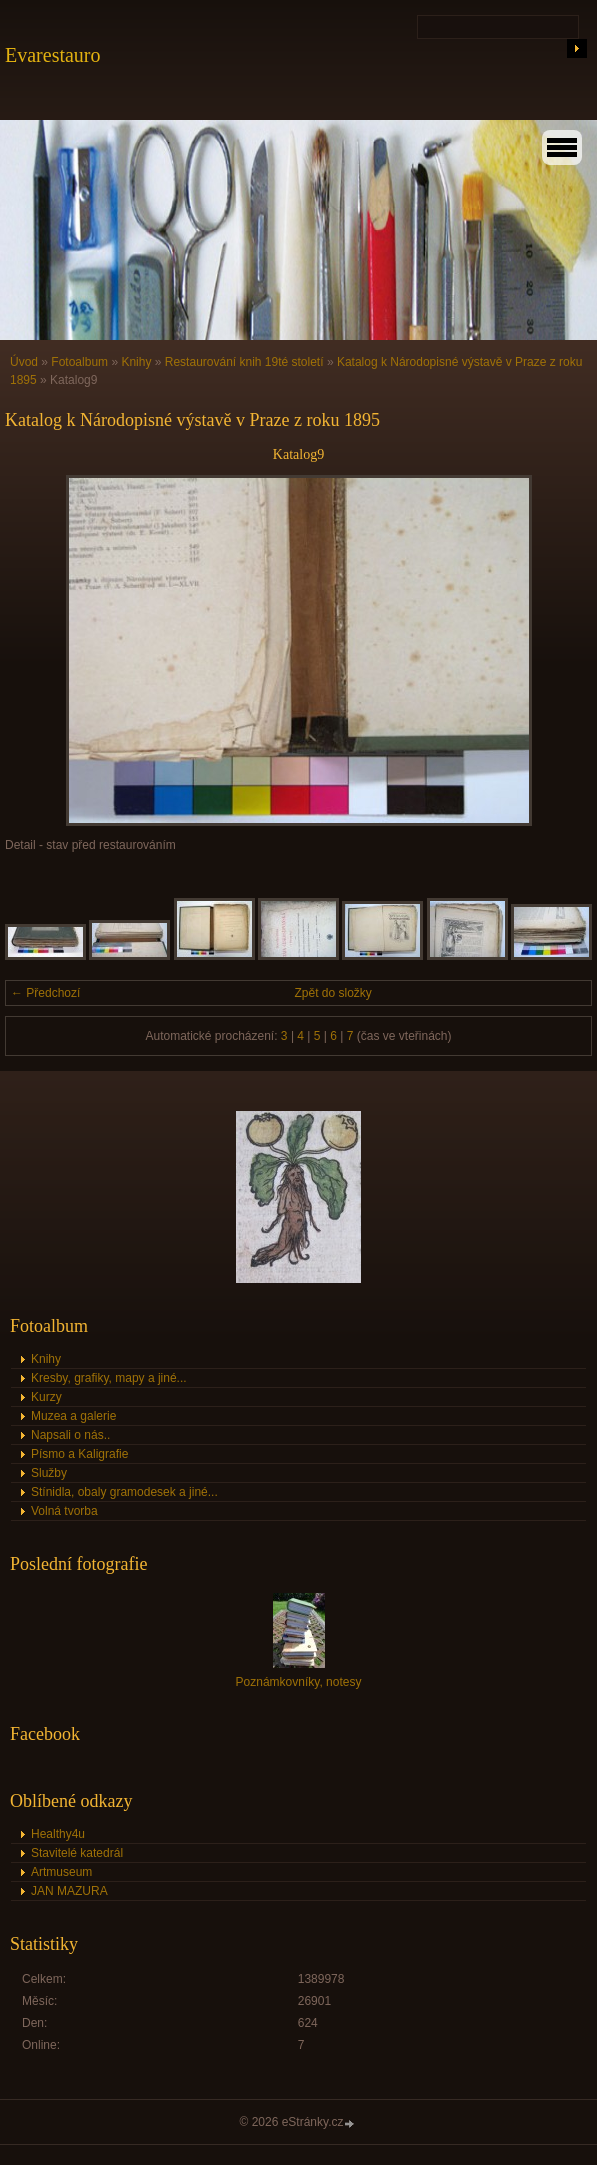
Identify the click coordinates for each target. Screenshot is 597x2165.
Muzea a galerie (73, 1416)
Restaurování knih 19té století (244, 362)
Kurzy (46, 1397)
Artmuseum (61, 1872)
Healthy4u (58, 1834)
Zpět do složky (333, 993)
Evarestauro (53, 55)
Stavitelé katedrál (77, 1853)
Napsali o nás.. (70, 1435)
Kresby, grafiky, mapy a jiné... (109, 1378)
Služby (49, 1473)
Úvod (24, 362)
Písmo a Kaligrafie (79, 1454)
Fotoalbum (79, 362)
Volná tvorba (64, 1511)
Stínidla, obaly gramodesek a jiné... (124, 1492)
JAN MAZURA (69, 1891)
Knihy (136, 362)
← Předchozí (45, 993)
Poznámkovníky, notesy (299, 1682)
